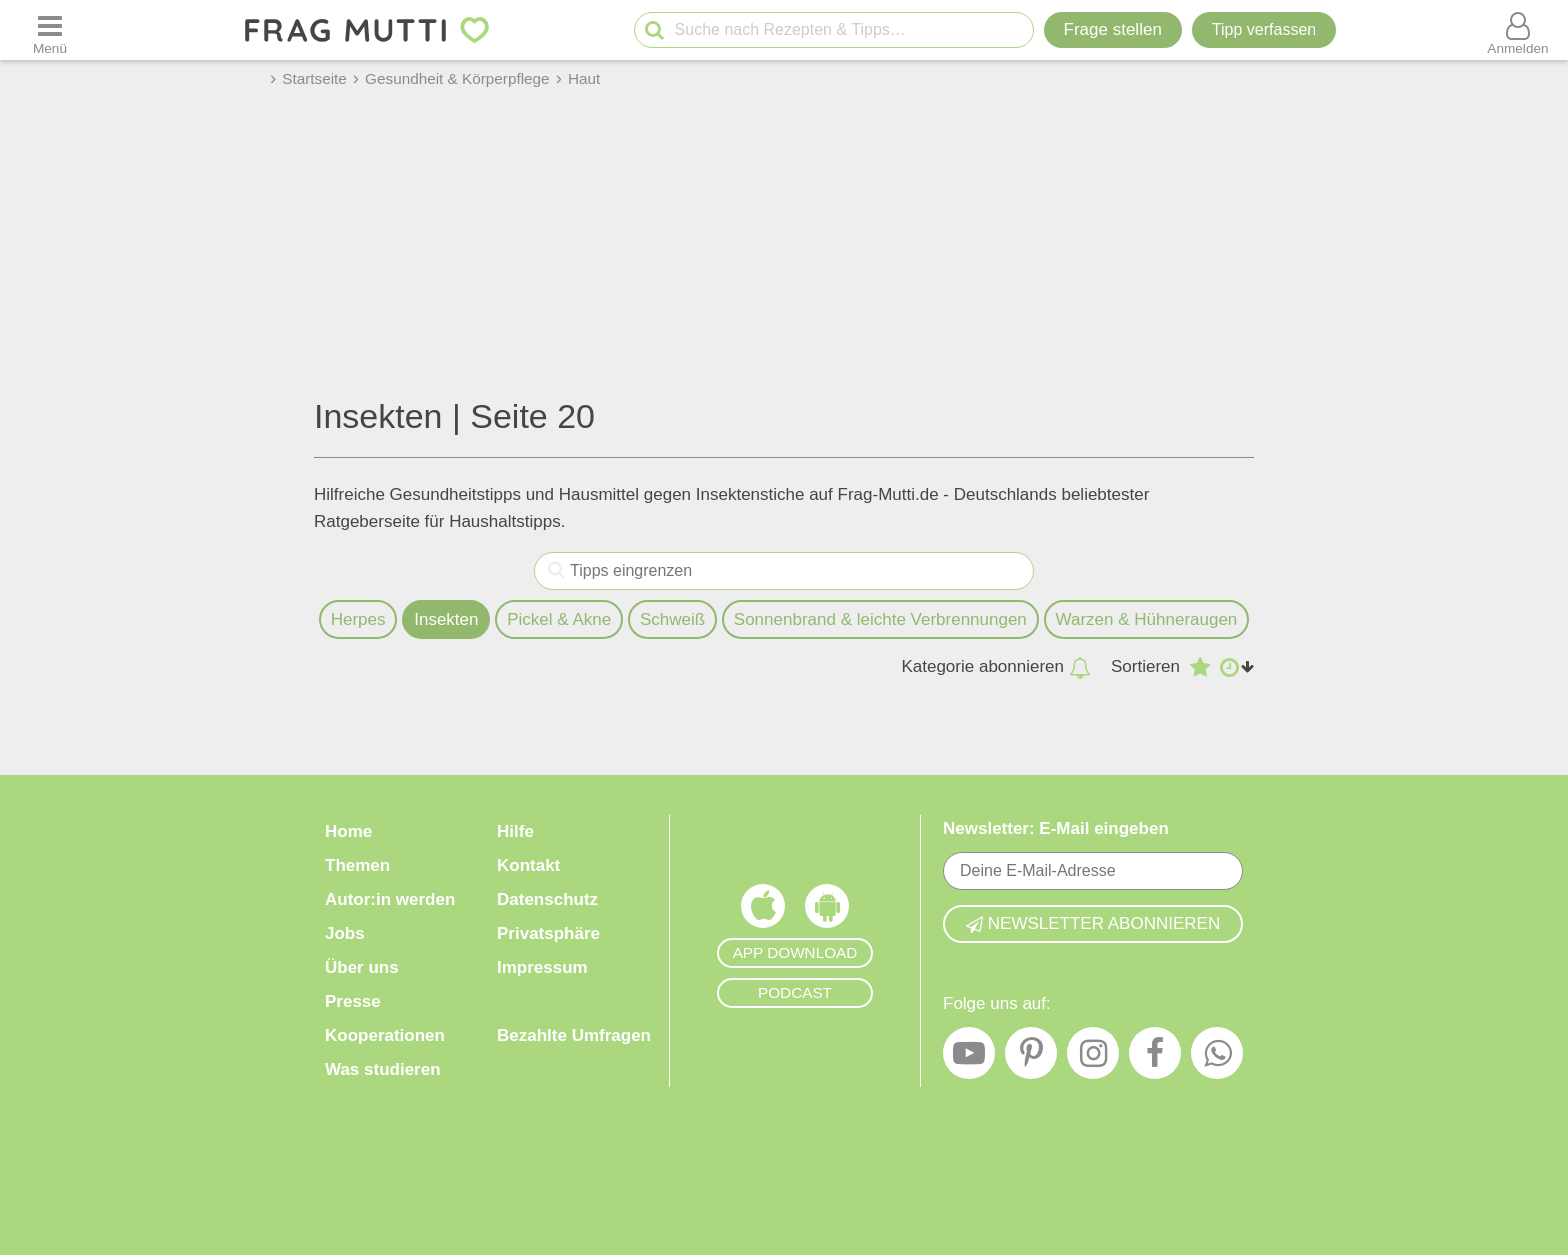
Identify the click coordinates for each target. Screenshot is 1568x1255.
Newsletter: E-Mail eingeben (1056, 828)
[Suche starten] (654, 30)
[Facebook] (1155, 1058)
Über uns (362, 967)
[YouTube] (969, 1058)
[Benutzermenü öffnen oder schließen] (1518, 30)
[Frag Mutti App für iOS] (763, 911)
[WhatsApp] (1217, 1058)
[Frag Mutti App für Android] (827, 911)
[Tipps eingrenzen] (556, 571)
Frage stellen (1113, 29)
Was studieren (383, 1069)
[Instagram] (1093, 1058)
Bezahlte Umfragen (574, 1035)
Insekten (446, 619)
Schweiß (672, 619)
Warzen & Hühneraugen (1147, 619)
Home (348, 831)
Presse (353, 1001)
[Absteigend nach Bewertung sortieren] (1200, 667)
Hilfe (515, 831)
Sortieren (1145, 666)
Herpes (358, 619)
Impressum (542, 967)
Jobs (345, 933)
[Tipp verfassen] (1264, 30)
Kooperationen (385, 1035)
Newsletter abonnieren (1093, 923)
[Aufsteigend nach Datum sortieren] (1237, 667)
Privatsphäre (548, 933)
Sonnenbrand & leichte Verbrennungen (880, 619)
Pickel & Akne (559, 619)
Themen (357, 865)
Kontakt (528, 865)
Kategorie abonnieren (996, 667)
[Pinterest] (1031, 1058)
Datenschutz (547, 899)
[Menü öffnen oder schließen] (50, 30)
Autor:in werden (390, 899)
